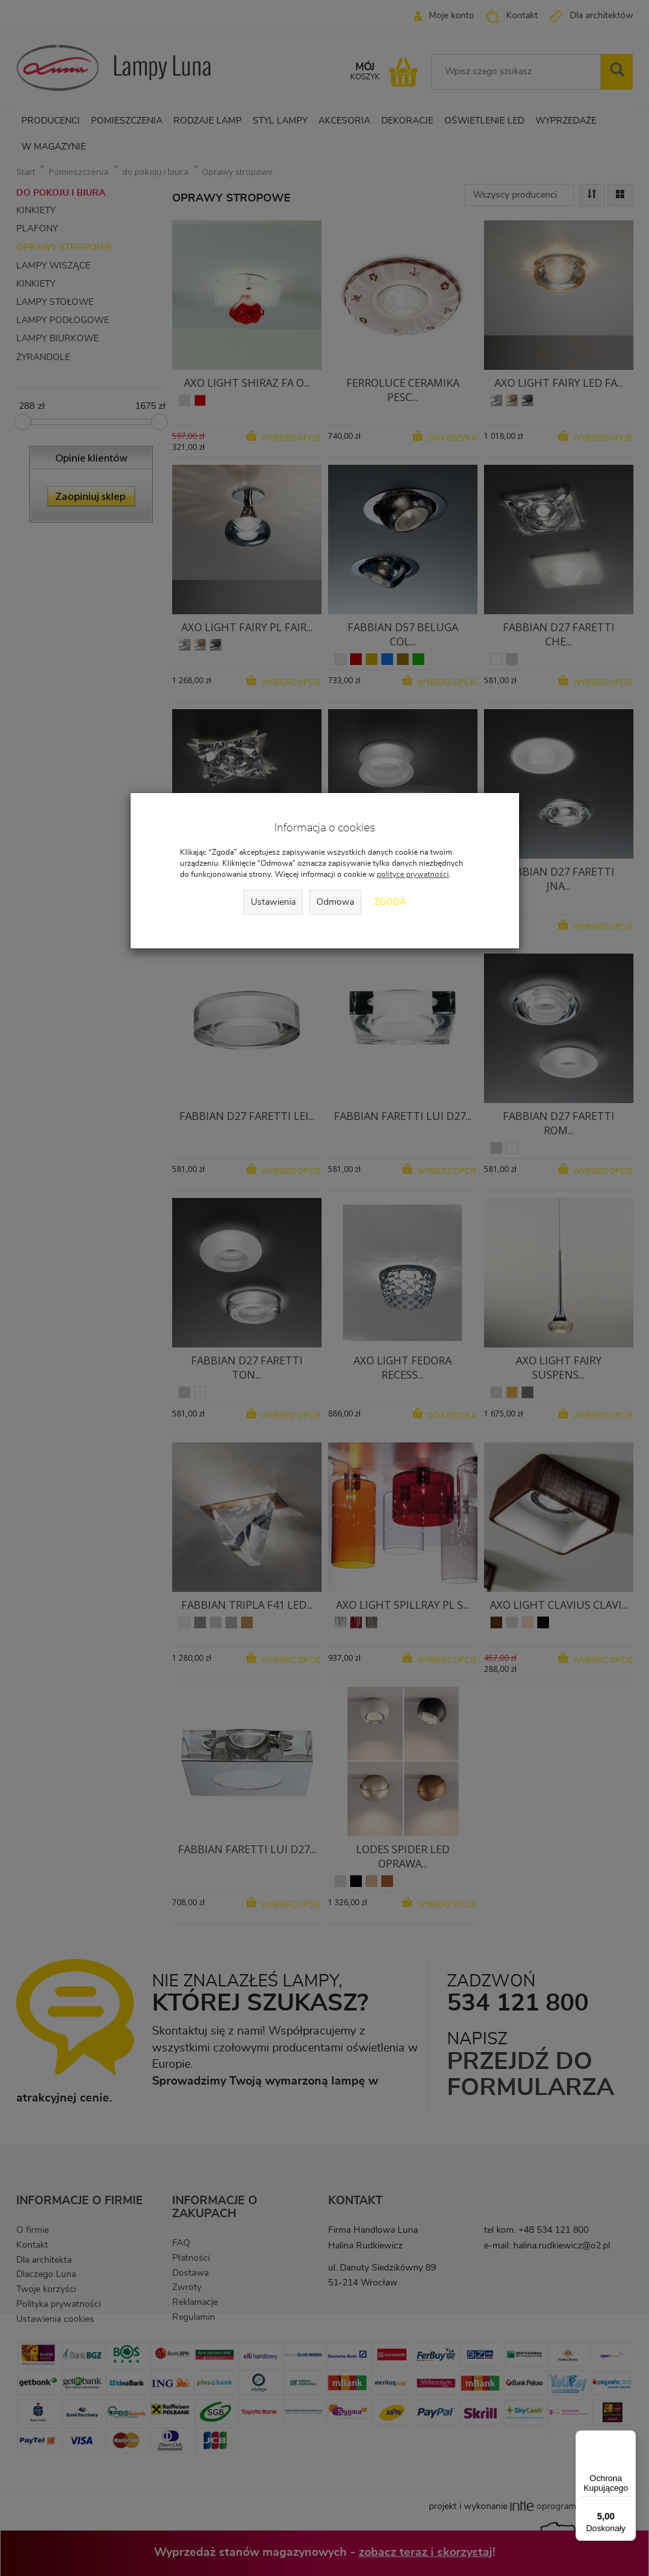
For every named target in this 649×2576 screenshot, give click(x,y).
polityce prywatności (413, 874)
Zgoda (390, 902)
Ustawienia (273, 902)
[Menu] (628, 2438)
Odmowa (335, 902)
